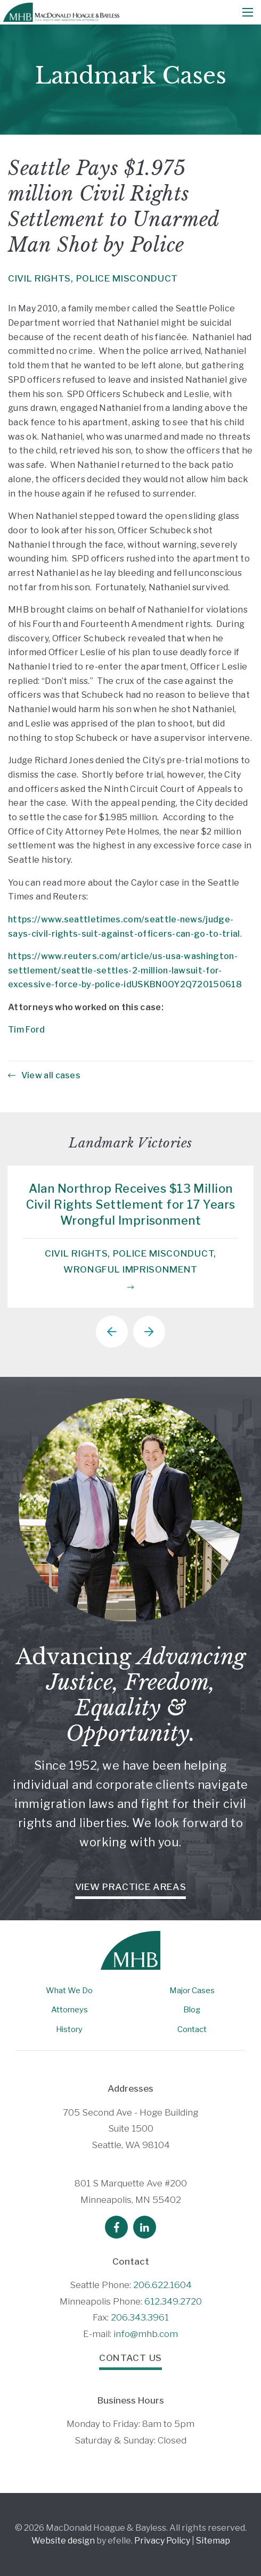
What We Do (69, 1990)
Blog (191, 2009)
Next (149, 1332)
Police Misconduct (127, 278)
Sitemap (213, 2541)
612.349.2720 (173, 2301)
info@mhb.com (145, 2334)
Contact (192, 2029)
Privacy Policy (162, 2541)
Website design (63, 2541)
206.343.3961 (140, 2317)
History (69, 2029)
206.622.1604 (162, 2285)
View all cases (44, 1075)
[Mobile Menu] (247, 12)
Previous (112, 1332)
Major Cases (192, 1990)
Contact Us (130, 2357)
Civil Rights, (41, 278)
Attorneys (69, 2009)
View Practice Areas (130, 1886)
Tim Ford (26, 1030)
